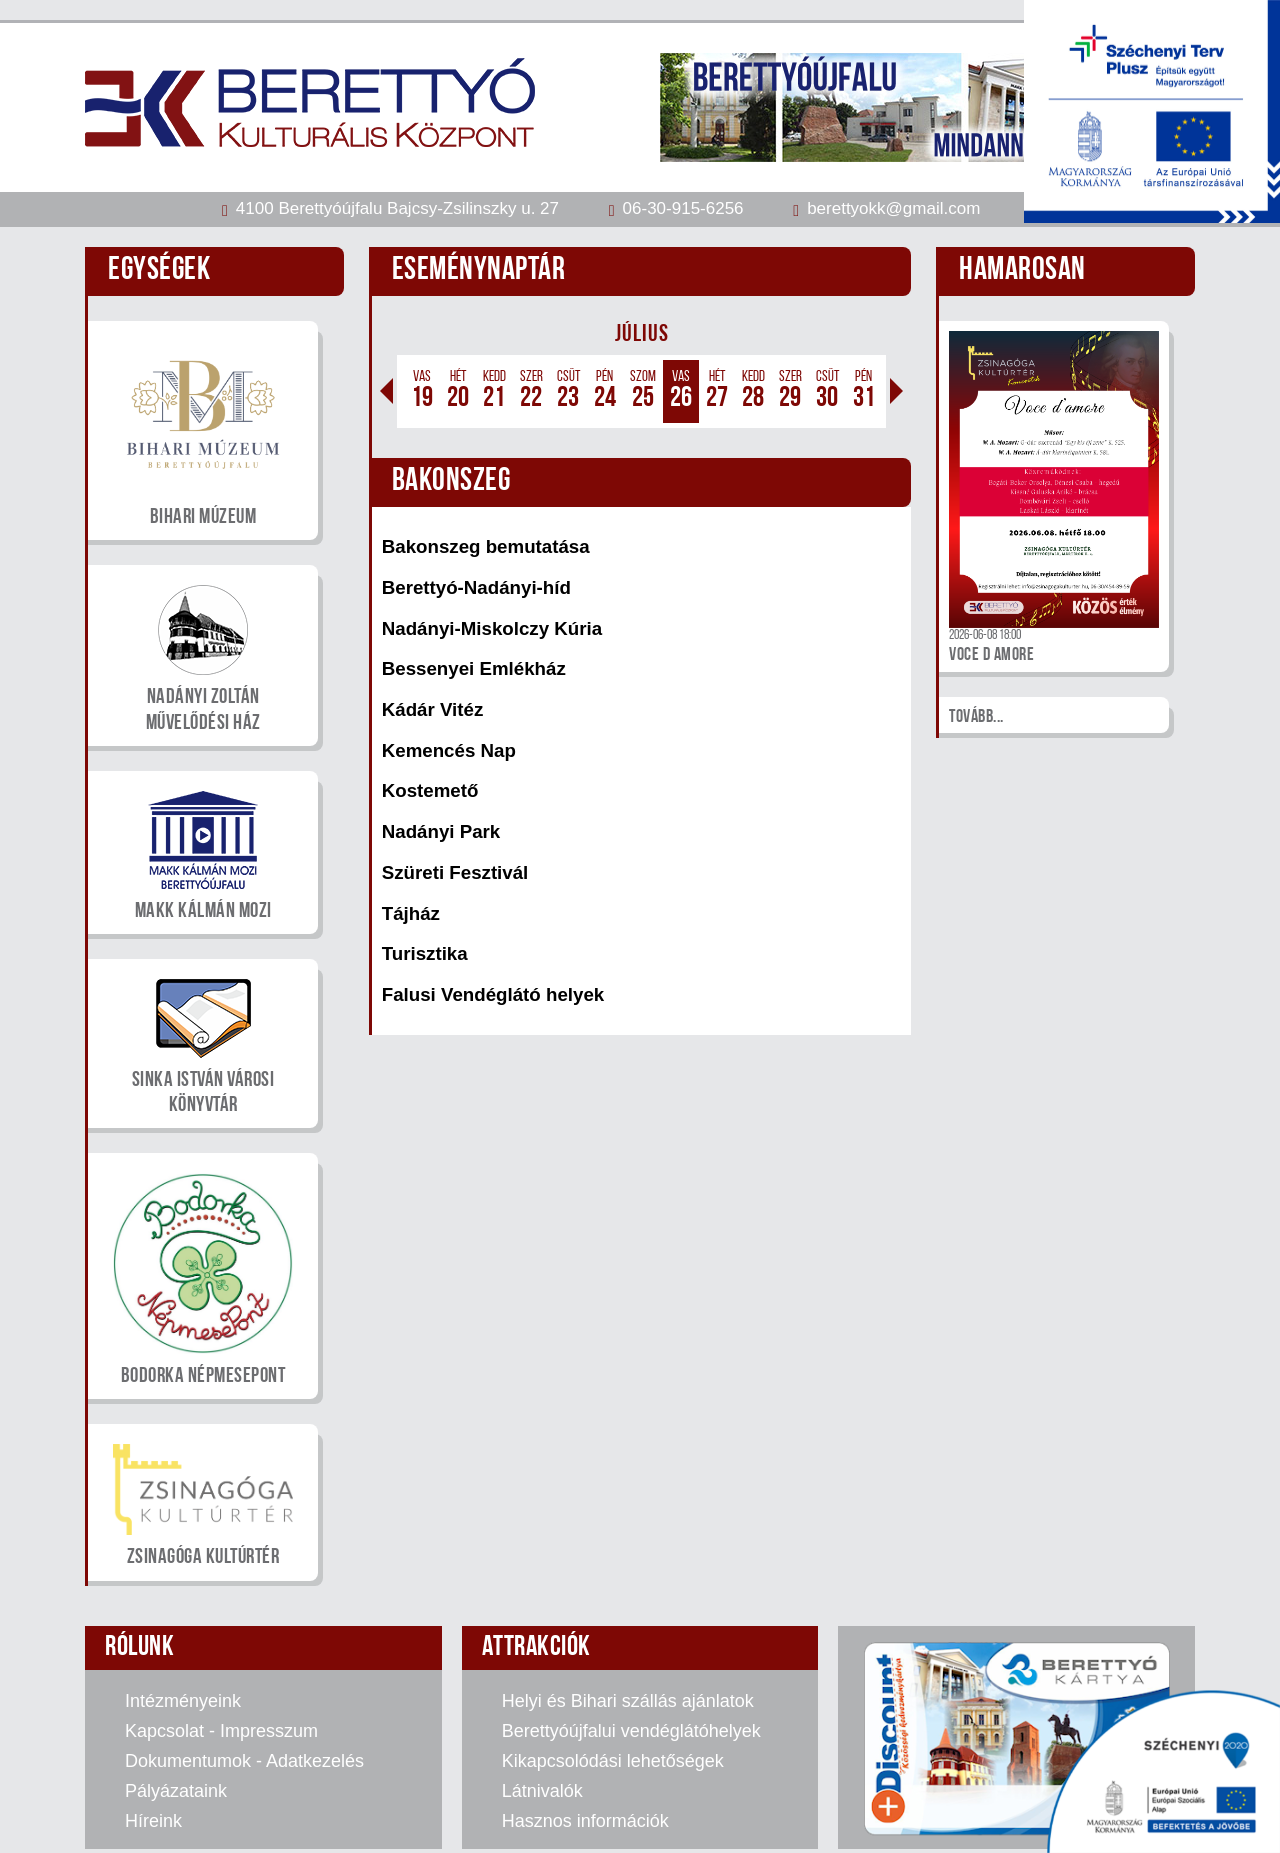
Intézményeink (183, 1701)
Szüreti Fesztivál (455, 872)
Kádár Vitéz (433, 709)
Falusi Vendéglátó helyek (493, 994)
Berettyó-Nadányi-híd (476, 587)
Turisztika (425, 953)
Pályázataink (176, 1791)
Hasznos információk (585, 1821)
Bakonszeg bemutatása (486, 546)
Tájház (411, 913)
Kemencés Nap (449, 750)
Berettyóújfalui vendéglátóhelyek (631, 1731)
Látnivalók (542, 1791)
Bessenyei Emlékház (474, 668)
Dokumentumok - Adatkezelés (244, 1761)
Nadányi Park (441, 831)
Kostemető (430, 790)
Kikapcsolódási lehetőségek (613, 1761)
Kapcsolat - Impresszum (221, 1731)
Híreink (153, 1821)
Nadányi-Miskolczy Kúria (492, 628)
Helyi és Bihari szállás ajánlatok (628, 1701)
